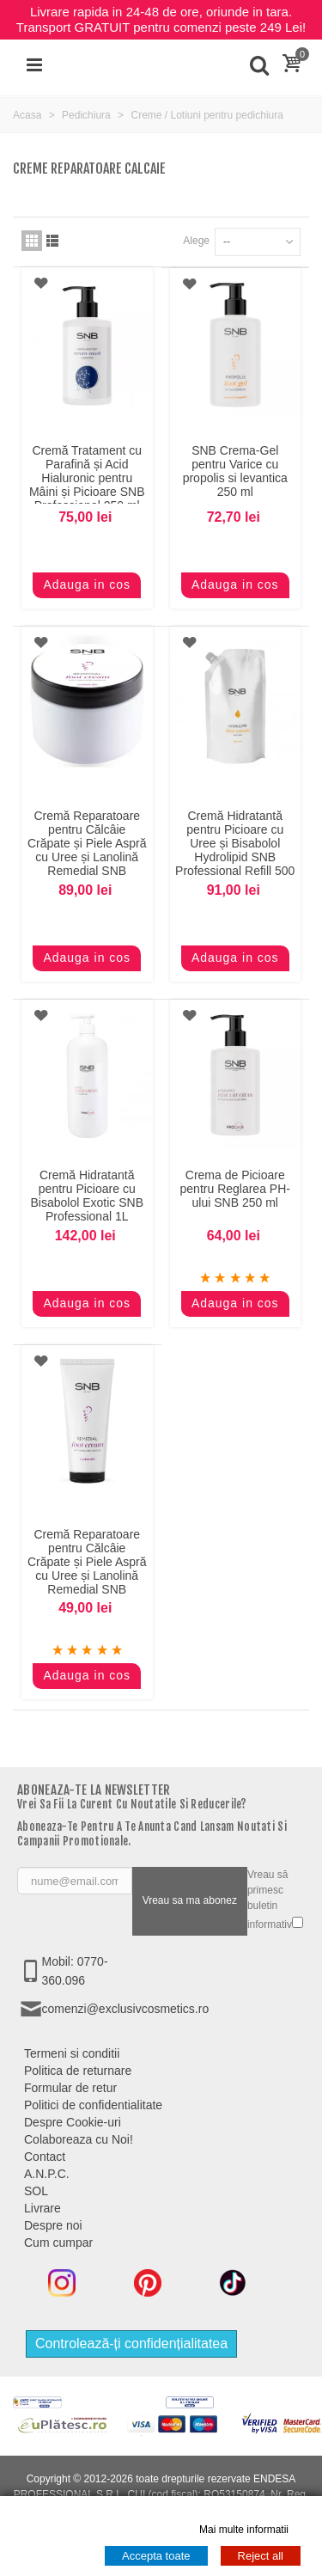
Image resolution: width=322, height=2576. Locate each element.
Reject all (260, 2555)
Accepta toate (156, 2555)
